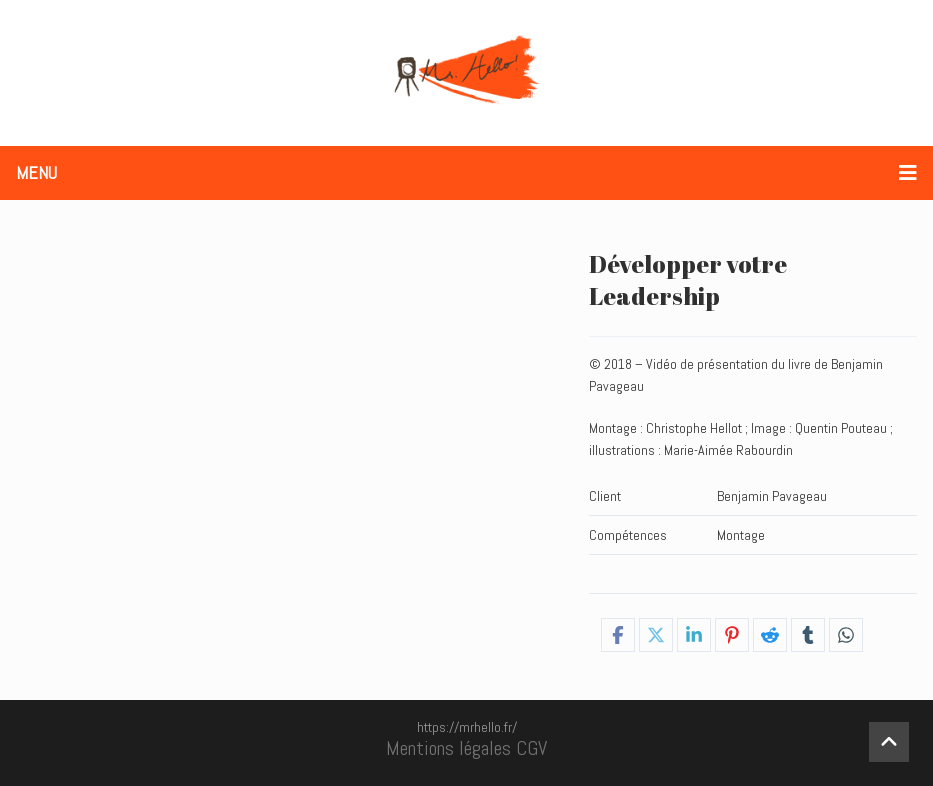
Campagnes (751, 574)
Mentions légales (448, 748)
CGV (531, 748)
